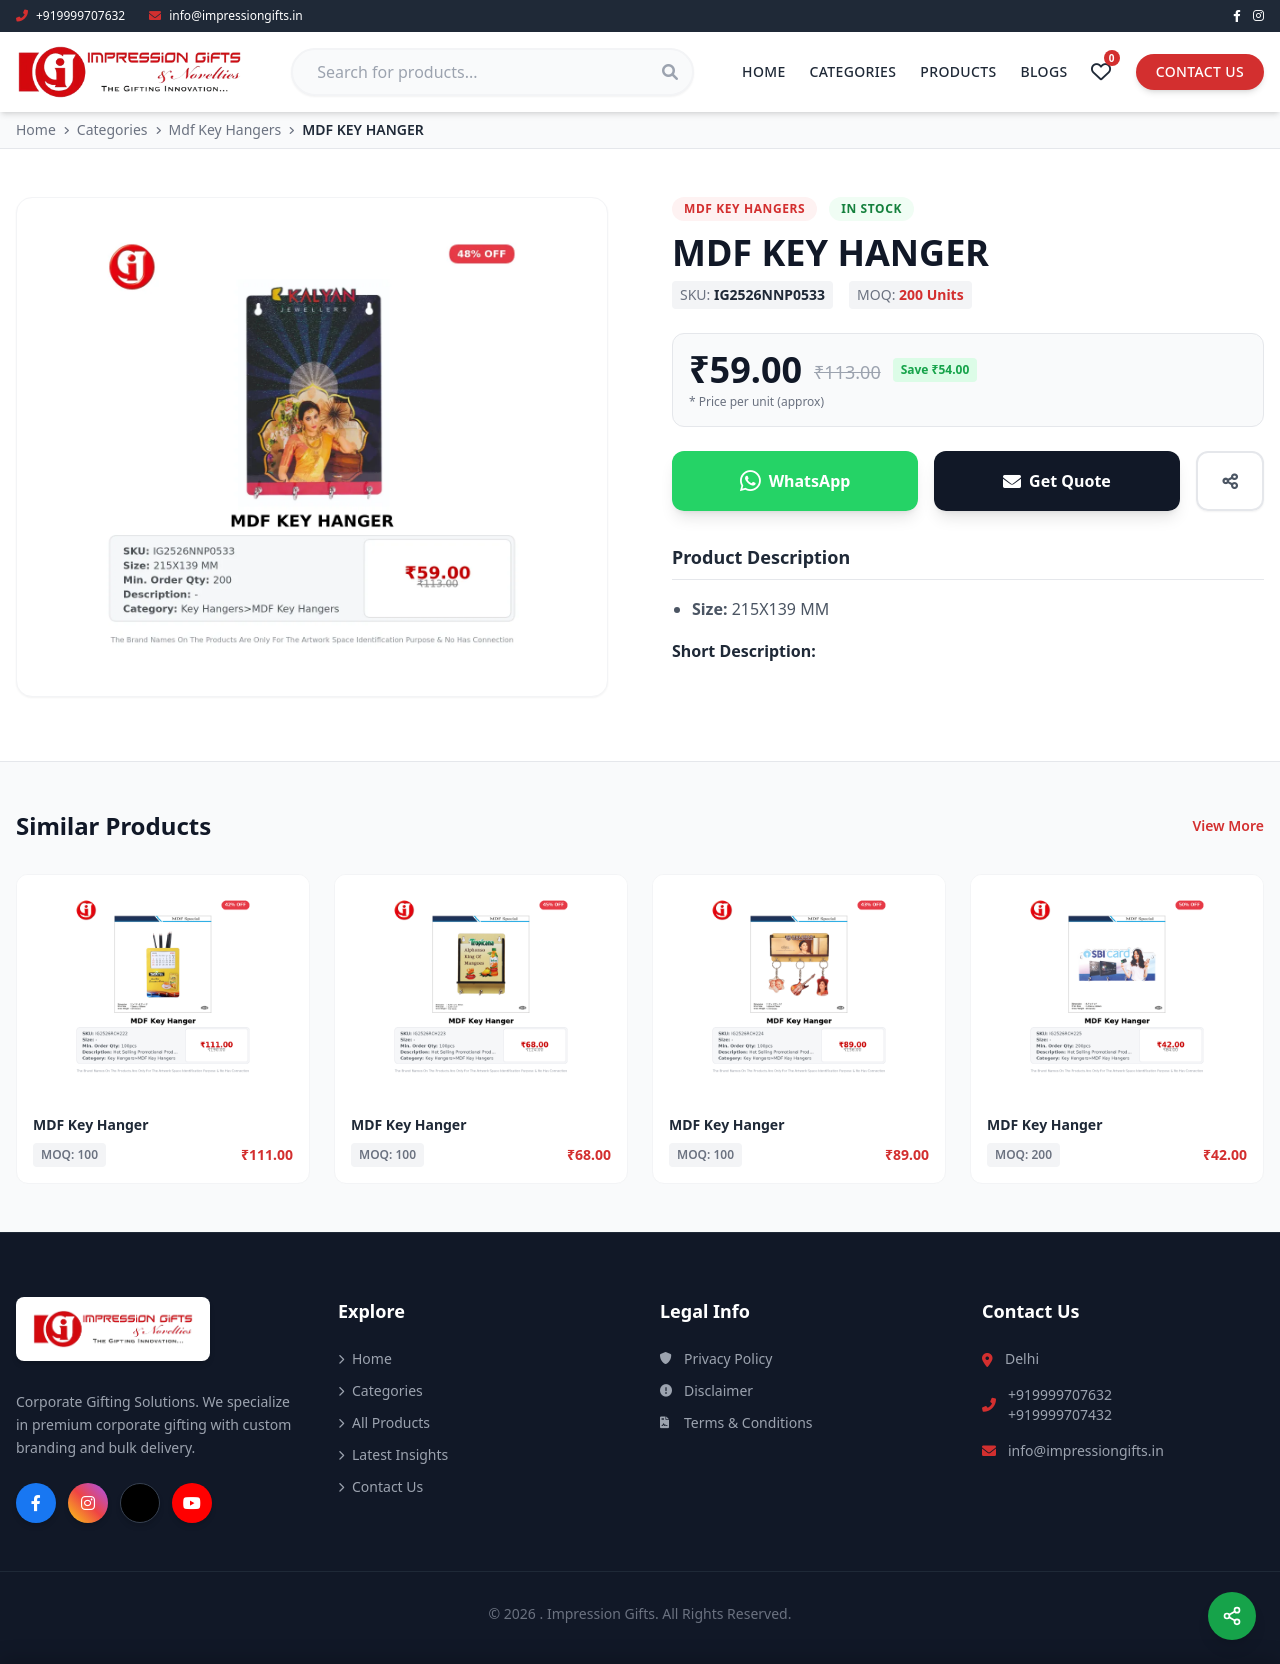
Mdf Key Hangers (225, 129)
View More (1228, 825)
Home (764, 71)
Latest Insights (393, 1454)
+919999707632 (1060, 1394)
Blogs (1044, 71)
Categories (853, 71)
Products (958, 71)
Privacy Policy (716, 1358)
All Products (384, 1422)
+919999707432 (1060, 1414)
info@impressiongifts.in (1086, 1450)
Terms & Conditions (736, 1422)
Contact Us (1200, 71)
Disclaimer (706, 1390)
